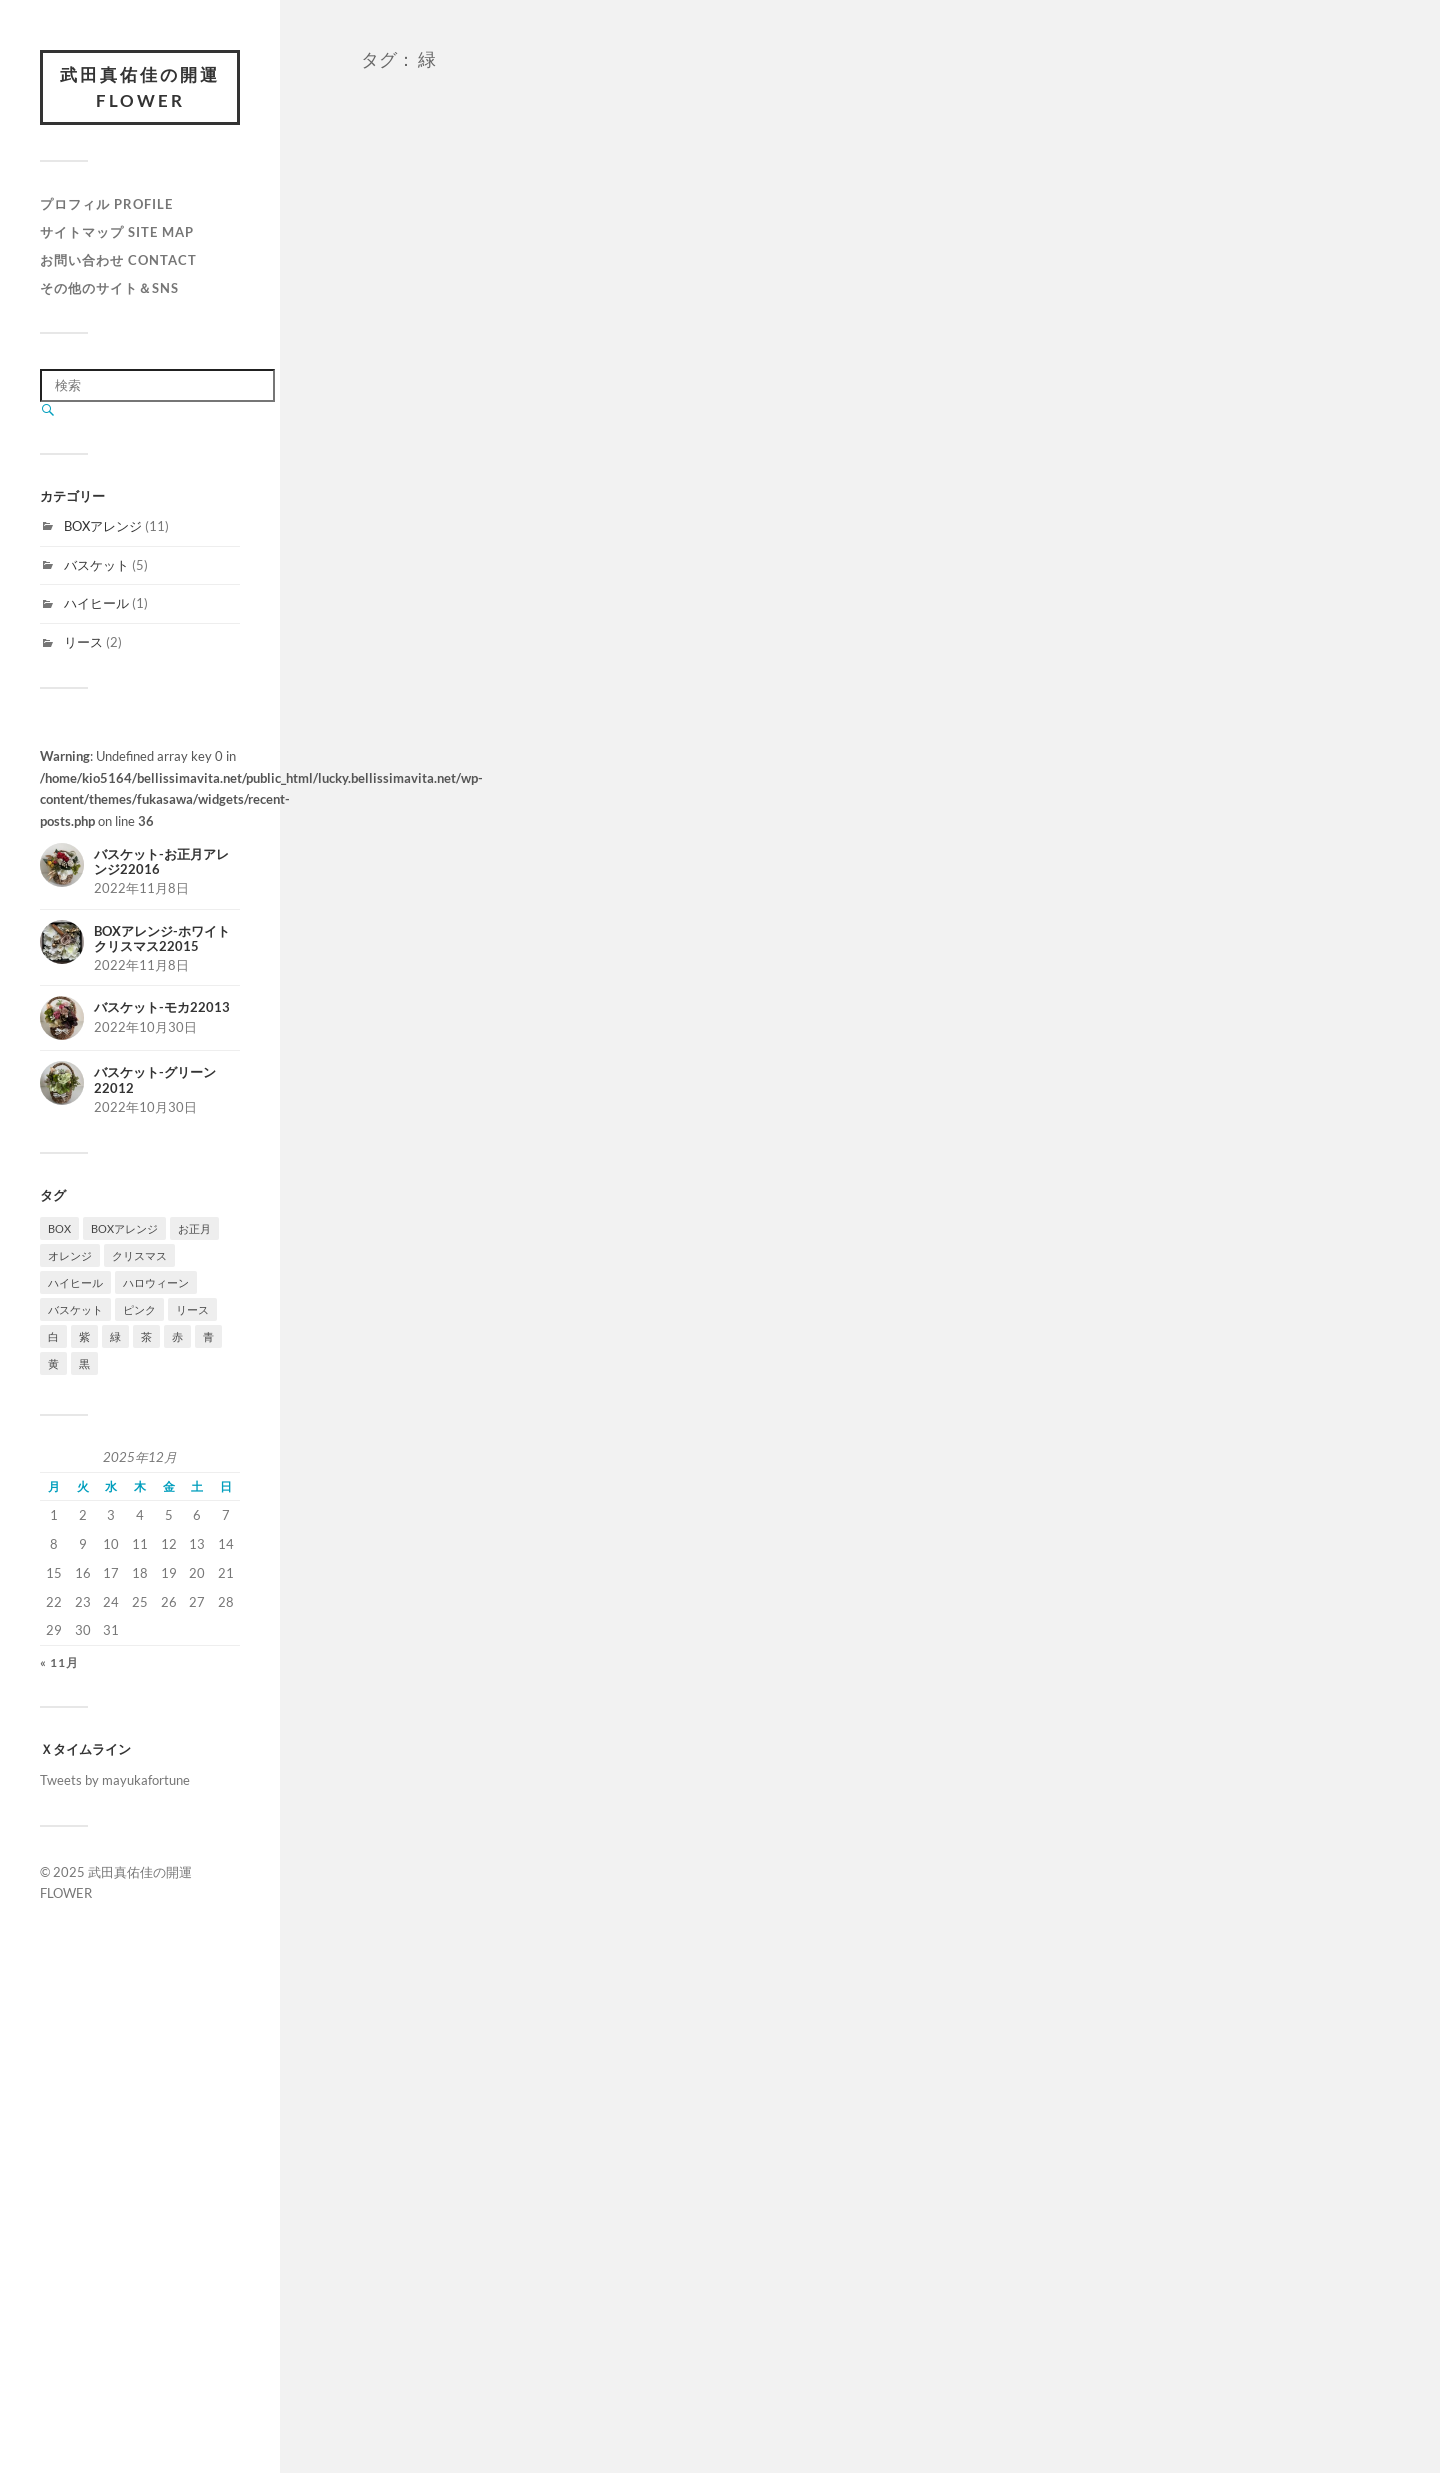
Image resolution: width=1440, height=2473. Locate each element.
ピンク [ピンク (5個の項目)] (139, 1309)
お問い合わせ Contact (118, 260)
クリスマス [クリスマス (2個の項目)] (139, 1255)
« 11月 (59, 1662)
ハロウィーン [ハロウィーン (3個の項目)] (156, 1282)
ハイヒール (96, 603)
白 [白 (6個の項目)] (53, 1336)
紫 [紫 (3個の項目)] (84, 1336)
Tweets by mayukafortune (115, 1780)
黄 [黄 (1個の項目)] (53, 1363)
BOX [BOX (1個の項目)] (59, 1228)
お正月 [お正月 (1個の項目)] (194, 1228)
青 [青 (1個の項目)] (208, 1336)
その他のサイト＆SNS (109, 288)
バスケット (96, 565)
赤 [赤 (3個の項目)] (177, 1336)
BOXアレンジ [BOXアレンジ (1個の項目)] (124, 1228)
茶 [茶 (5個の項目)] (146, 1336)
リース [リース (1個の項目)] (192, 1309)
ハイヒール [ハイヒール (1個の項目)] (75, 1282)
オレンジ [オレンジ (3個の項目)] (70, 1255)
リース (83, 642)
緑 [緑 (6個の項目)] (115, 1336)
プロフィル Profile (106, 204)
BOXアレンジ (103, 526)
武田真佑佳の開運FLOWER (140, 87)
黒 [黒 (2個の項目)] (84, 1363)
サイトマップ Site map (117, 232)
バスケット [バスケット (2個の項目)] (75, 1309)
